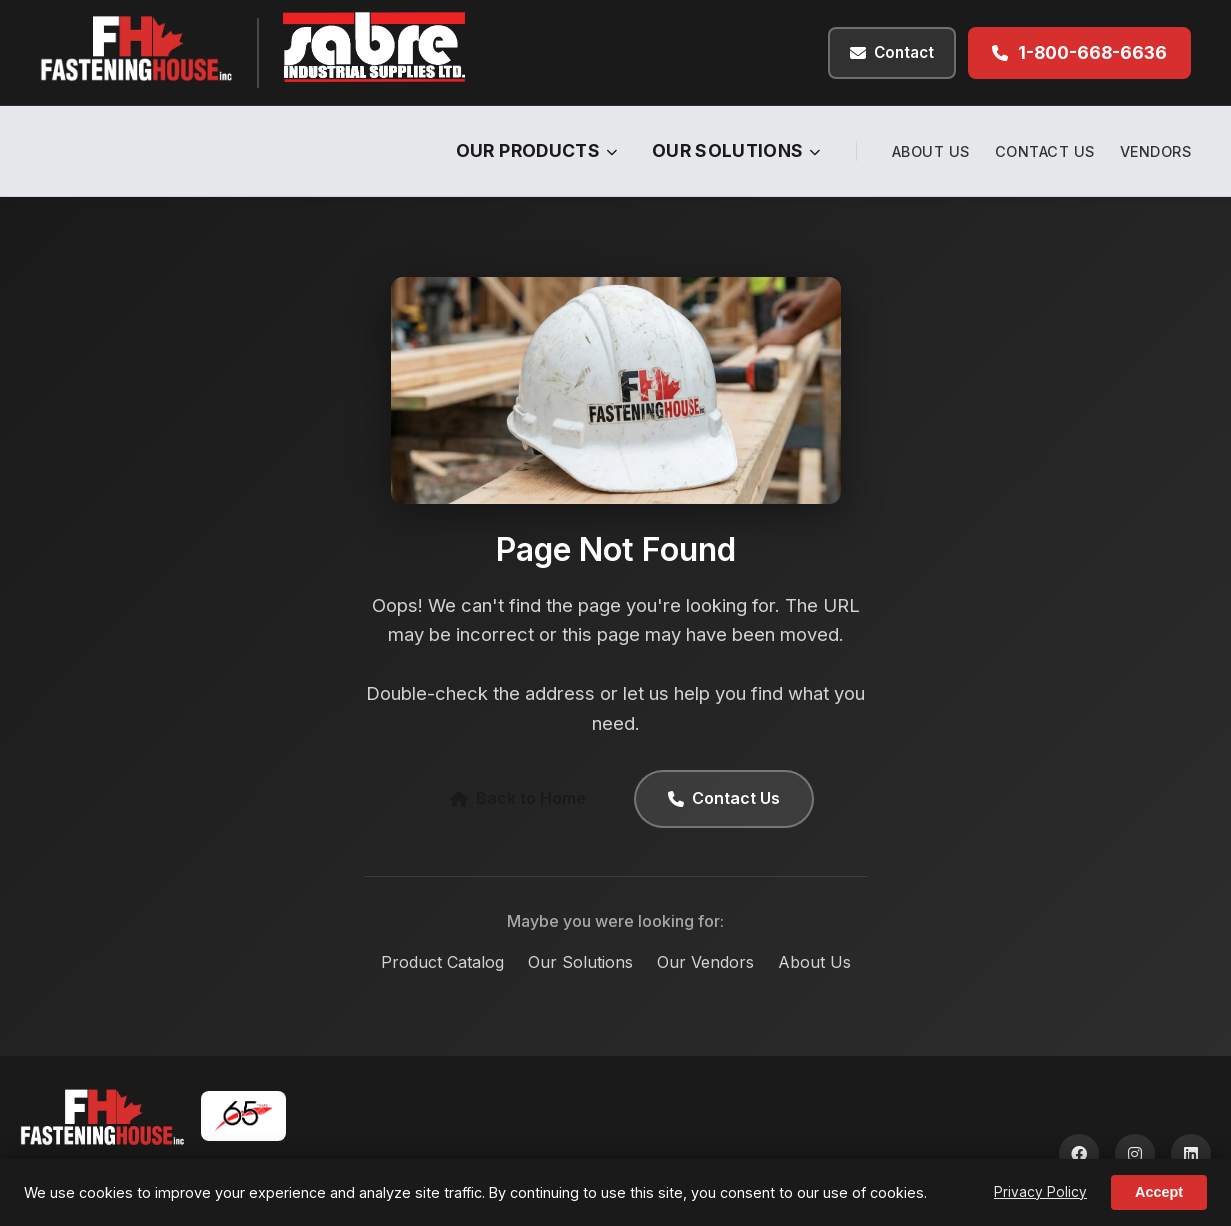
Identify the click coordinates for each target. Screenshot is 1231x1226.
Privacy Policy (1040, 1192)
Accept (1159, 1192)
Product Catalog (442, 962)
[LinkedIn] (1191, 1154)
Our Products (536, 150)
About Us (931, 151)
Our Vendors (705, 962)
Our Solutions (736, 150)
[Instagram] (1135, 1154)
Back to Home (518, 798)
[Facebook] (1079, 1154)
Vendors (1156, 151)
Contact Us (1045, 151)
